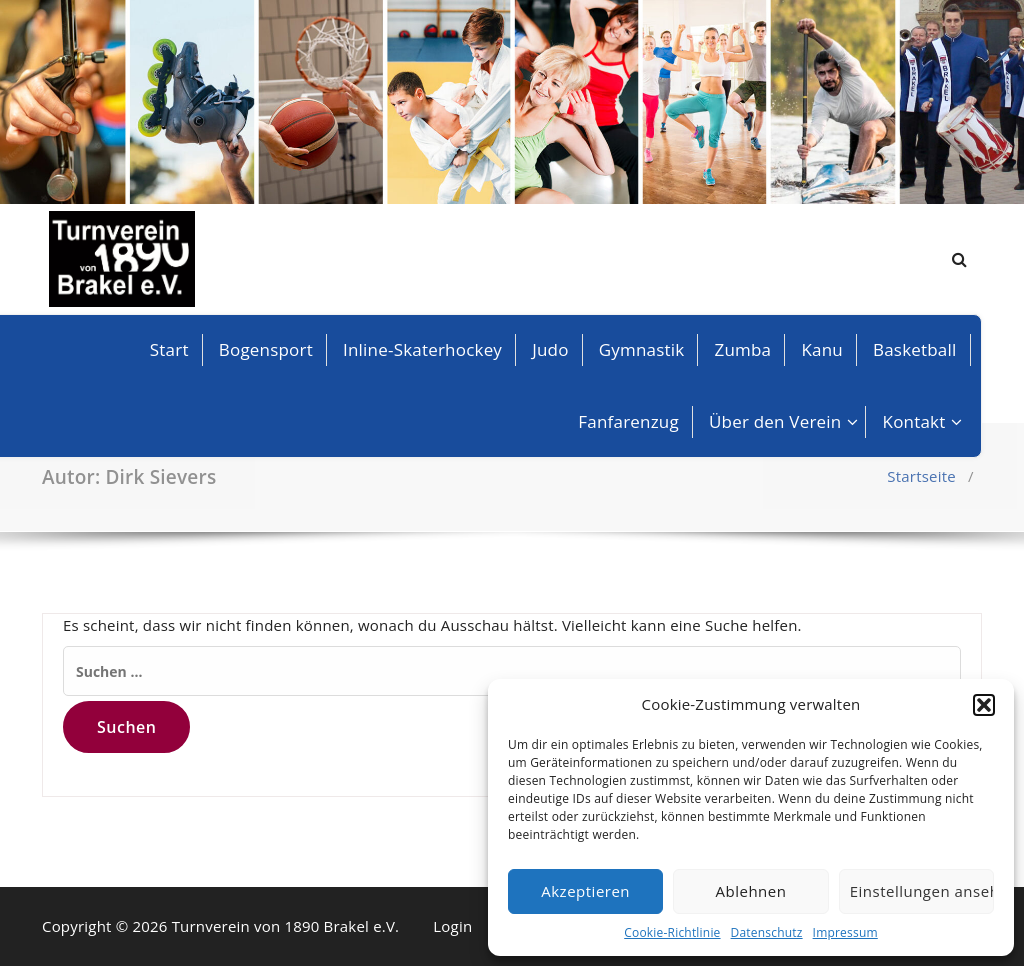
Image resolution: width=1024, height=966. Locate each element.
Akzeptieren (585, 891)
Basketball (915, 349)
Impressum (845, 932)
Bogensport (266, 349)
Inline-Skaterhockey (422, 349)
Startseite (921, 476)
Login (452, 926)
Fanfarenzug (628, 421)
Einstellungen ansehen (922, 891)
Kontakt (914, 421)
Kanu (822, 349)
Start (169, 349)
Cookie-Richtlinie (672, 932)
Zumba (743, 349)
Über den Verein (775, 421)
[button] (984, 705)
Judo (550, 349)
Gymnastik (642, 349)
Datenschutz (767, 932)
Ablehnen (751, 891)
